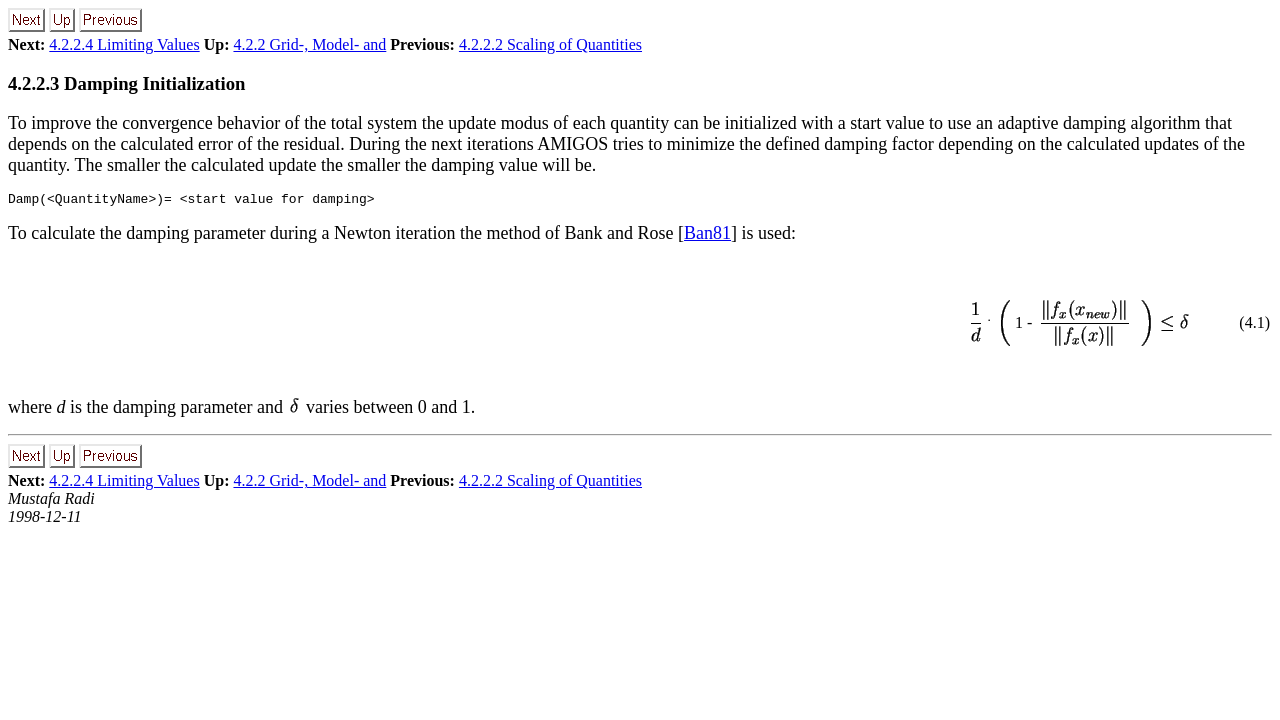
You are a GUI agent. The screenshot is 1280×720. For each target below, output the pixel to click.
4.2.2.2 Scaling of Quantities (550, 44)
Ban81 (707, 236)
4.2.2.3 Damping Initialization (126, 83)
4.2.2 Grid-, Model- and (309, 44)
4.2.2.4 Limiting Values (124, 44)
